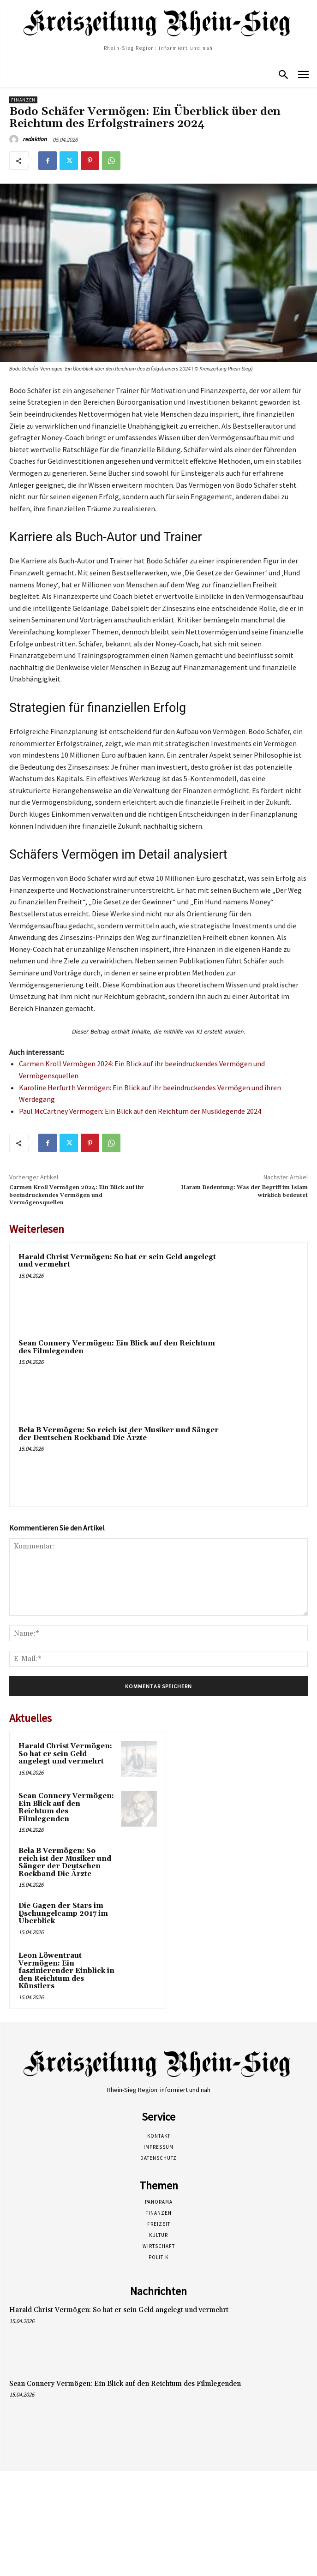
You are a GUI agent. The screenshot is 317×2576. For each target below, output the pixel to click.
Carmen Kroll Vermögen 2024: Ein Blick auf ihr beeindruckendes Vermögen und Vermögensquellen (76, 1195)
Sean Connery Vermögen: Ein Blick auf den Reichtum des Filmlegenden (116, 1347)
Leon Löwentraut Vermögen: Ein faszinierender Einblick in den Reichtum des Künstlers (66, 1970)
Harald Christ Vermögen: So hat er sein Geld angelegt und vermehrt (117, 1261)
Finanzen (23, 99)
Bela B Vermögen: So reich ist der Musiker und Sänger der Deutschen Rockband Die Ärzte (118, 1434)
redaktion (35, 139)
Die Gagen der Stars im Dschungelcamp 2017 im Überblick (63, 1913)
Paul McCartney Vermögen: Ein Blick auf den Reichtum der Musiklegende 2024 (140, 1111)
